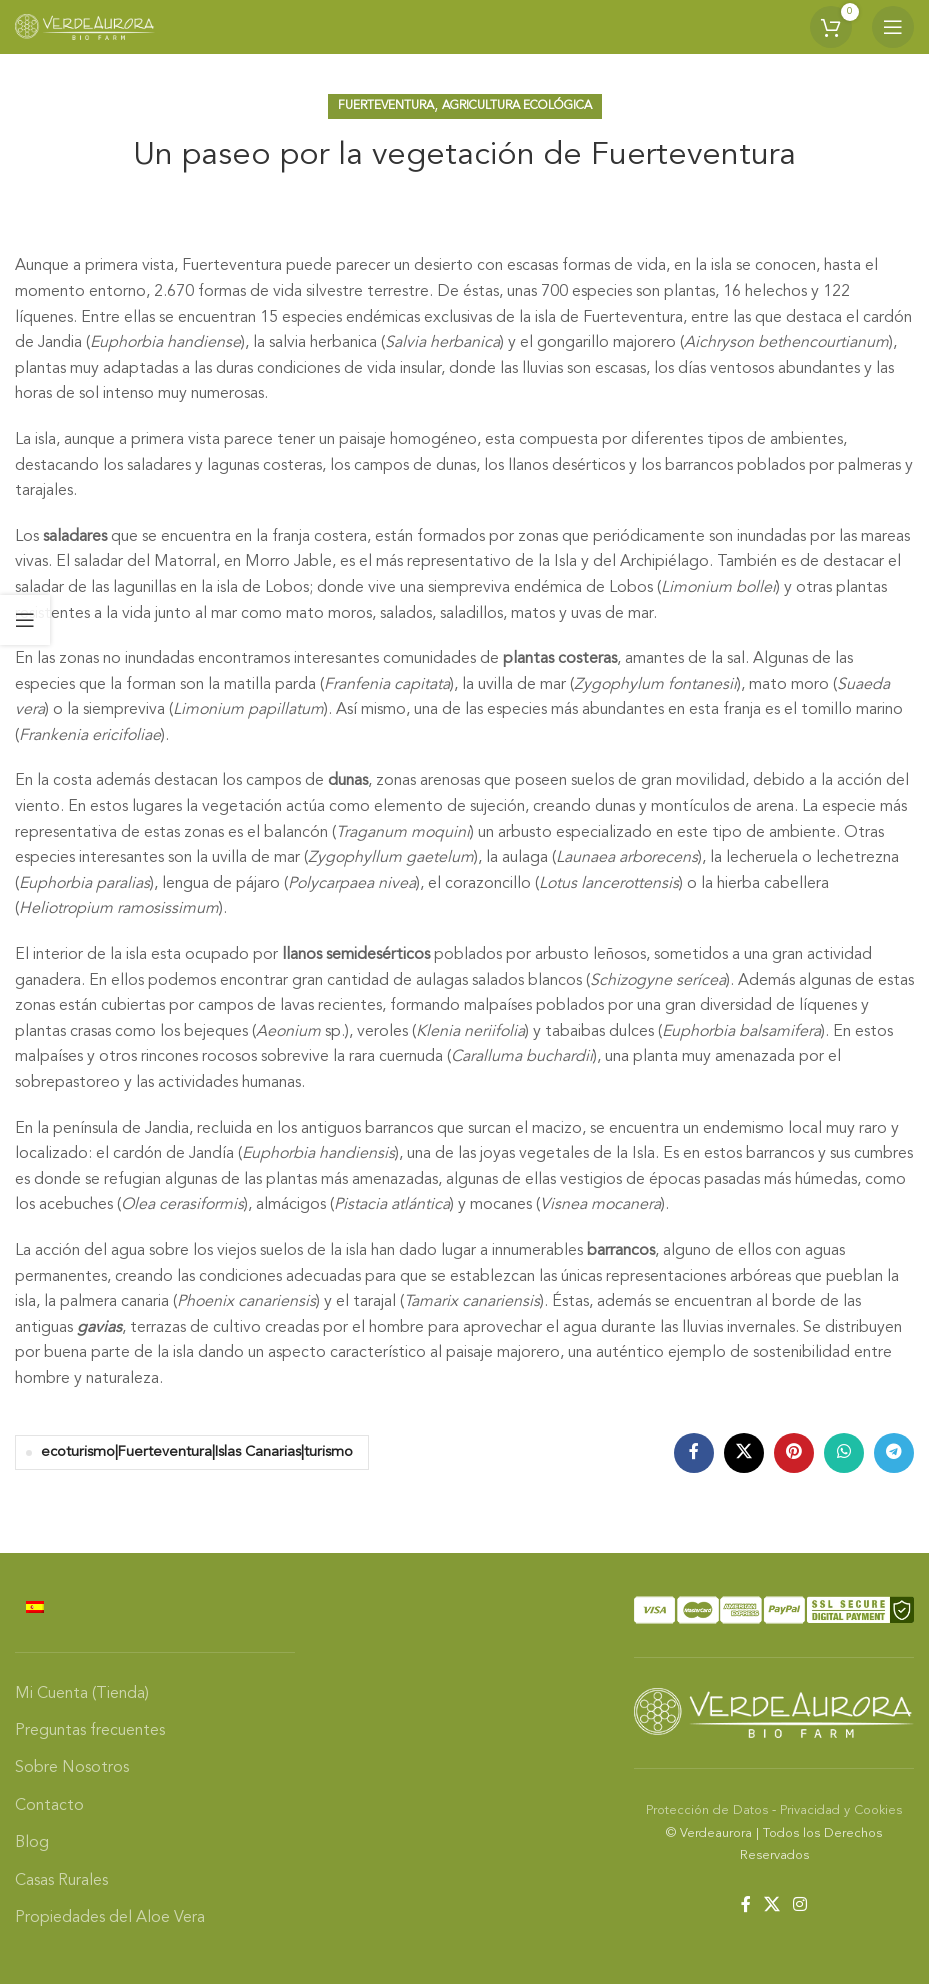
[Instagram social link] (800, 1905)
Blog (32, 1843)
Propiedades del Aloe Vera (110, 1918)
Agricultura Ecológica (517, 106)
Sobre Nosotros (72, 1768)
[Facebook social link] (694, 1453)
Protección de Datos (707, 1810)
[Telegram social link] (894, 1453)
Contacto (49, 1806)
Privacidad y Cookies (841, 1810)
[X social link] (744, 1453)
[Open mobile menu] (893, 27)
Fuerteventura (386, 106)
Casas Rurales (61, 1881)
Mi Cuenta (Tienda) (82, 1694)
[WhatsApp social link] (844, 1453)
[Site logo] (85, 27)
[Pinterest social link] (794, 1453)
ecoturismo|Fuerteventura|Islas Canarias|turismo (197, 1452)
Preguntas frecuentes (90, 1731)
